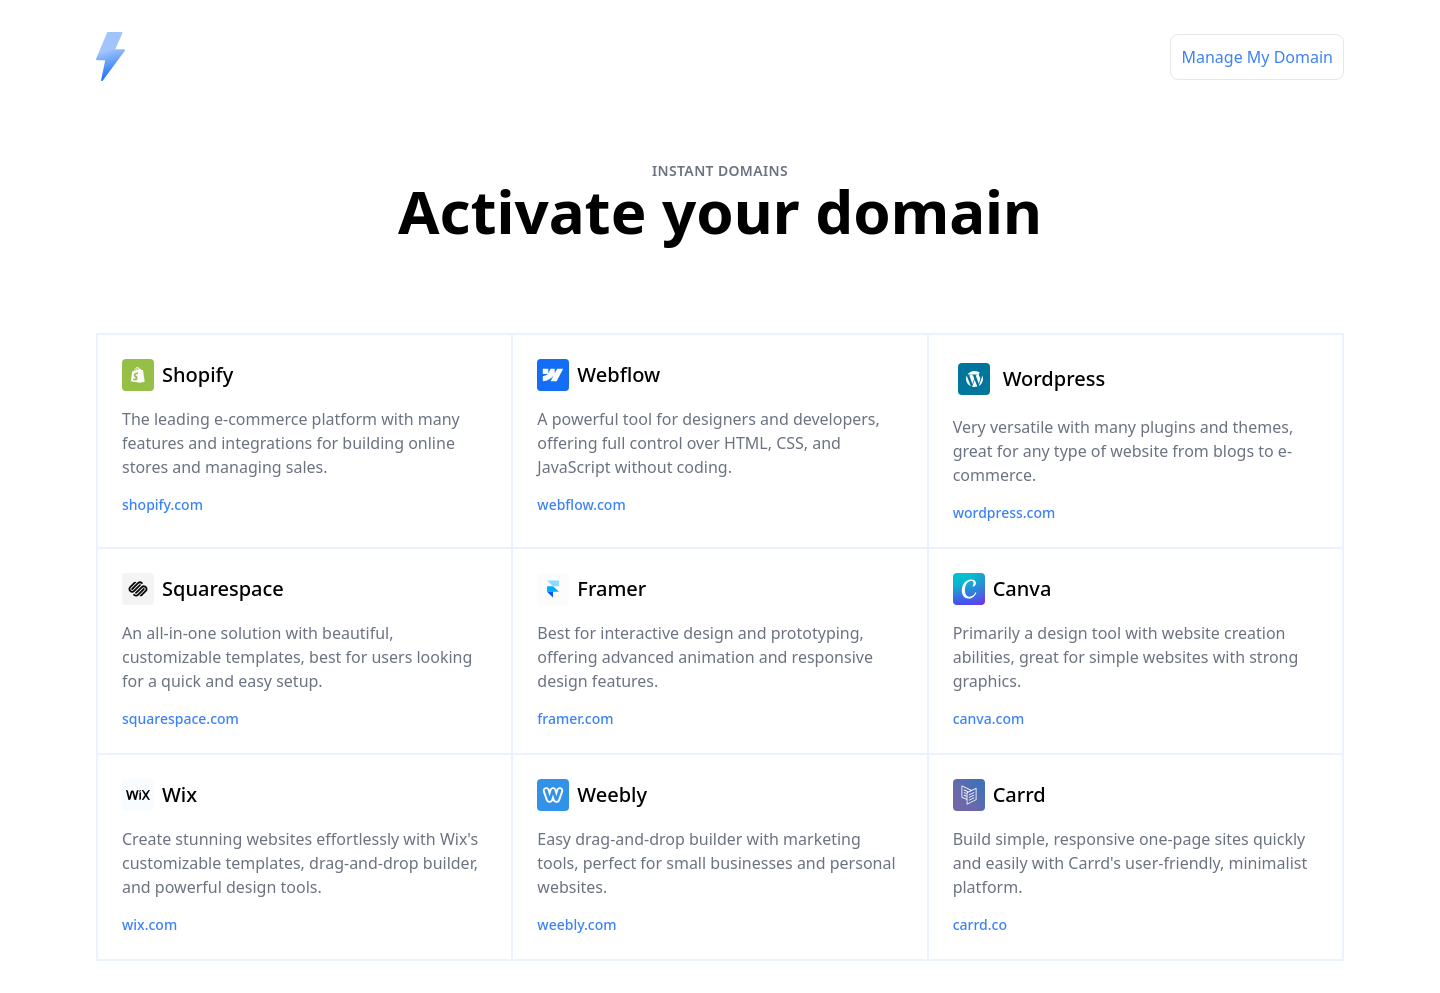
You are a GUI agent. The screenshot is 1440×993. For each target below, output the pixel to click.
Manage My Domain (1257, 57)
